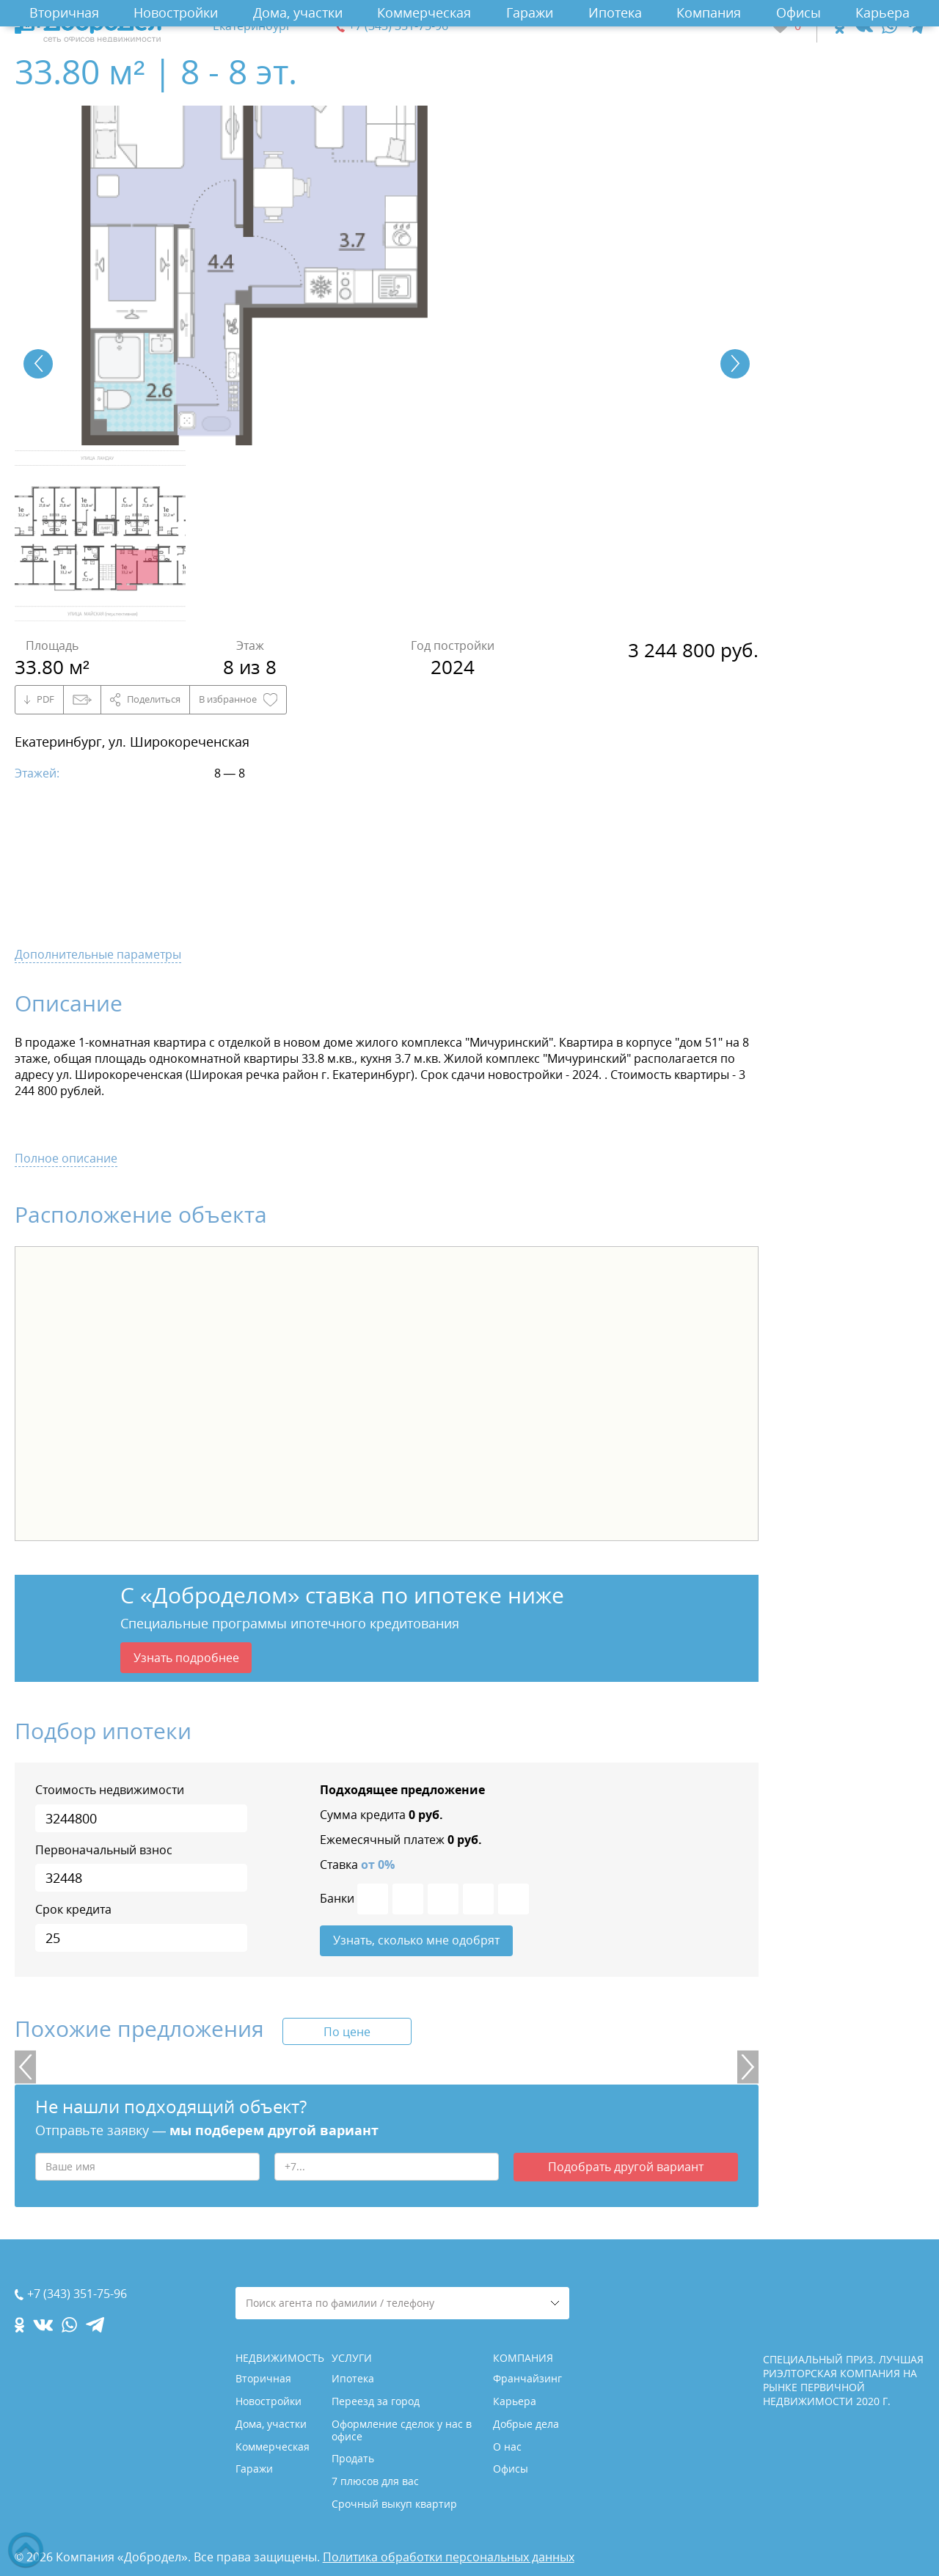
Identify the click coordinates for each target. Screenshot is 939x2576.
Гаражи (529, 12)
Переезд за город (376, 2401)
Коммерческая (424, 12)
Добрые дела (526, 2424)
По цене (347, 2034)
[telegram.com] (915, 26)
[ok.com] (839, 26)
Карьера (882, 12)
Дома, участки (298, 12)
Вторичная (64, 12)
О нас (507, 2447)
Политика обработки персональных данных (448, 2557)
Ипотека (615, 12)
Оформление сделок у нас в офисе (402, 2430)
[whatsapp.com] (889, 26)
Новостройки (176, 12)
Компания (708, 12)
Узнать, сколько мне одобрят (416, 1942)
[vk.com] (863, 26)
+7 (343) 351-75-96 (398, 26)
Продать (353, 2458)
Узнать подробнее (186, 1658)
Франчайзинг (527, 2378)
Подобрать (626, 2170)
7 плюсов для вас (375, 2481)
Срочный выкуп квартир (394, 2504)
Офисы (798, 12)
